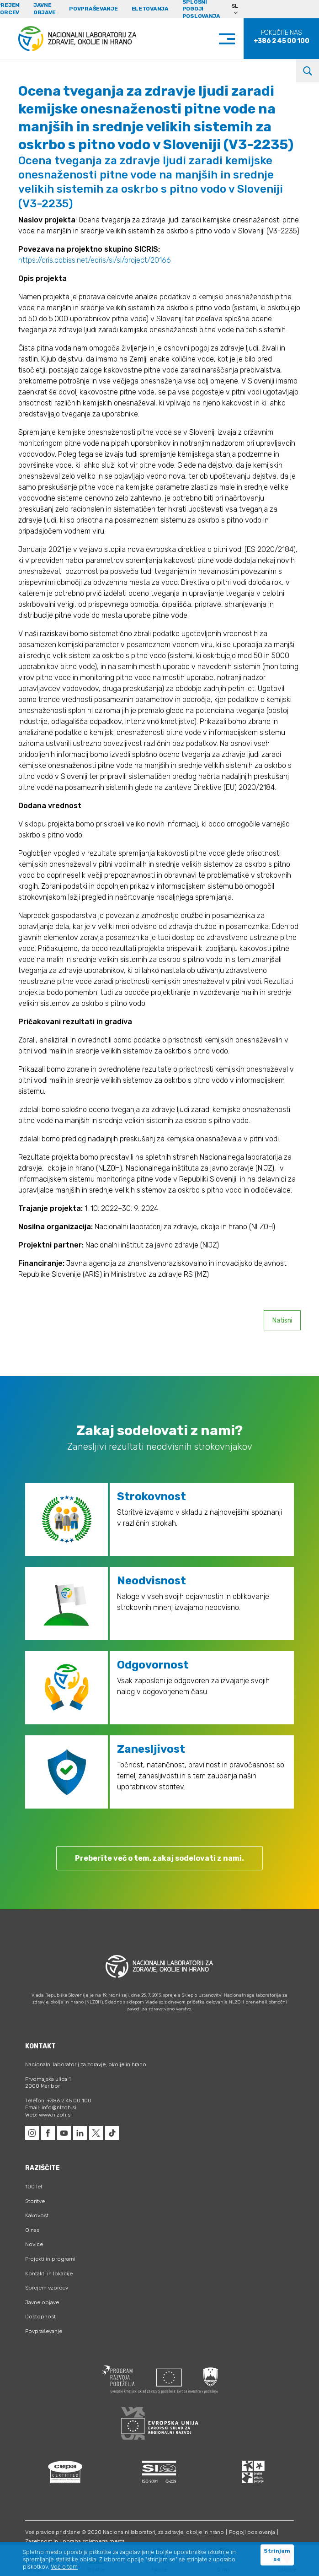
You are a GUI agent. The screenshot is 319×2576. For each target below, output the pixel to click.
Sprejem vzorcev (46, 2287)
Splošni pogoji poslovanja (201, 9)
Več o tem (64, 2567)
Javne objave (44, 9)
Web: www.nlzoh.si (48, 2115)
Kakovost (36, 2215)
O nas (32, 2230)
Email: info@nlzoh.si (50, 2107)
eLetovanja (150, 8)
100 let (34, 2186)
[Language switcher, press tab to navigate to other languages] (238, 9)
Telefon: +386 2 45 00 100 (58, 2100)
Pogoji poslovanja (252, 2532)
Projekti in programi (50, 2259)
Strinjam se (277, 2555)
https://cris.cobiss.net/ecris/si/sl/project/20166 (94, 260)
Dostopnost (40, 2316)
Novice (34, 2244)
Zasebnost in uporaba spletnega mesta (75, 2541)
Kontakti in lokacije (49, 2273)
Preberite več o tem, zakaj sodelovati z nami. (159, 1858)
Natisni (282, 1320)
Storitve (35, 2201)
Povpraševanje (93, 8)
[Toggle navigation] (236, 38)
